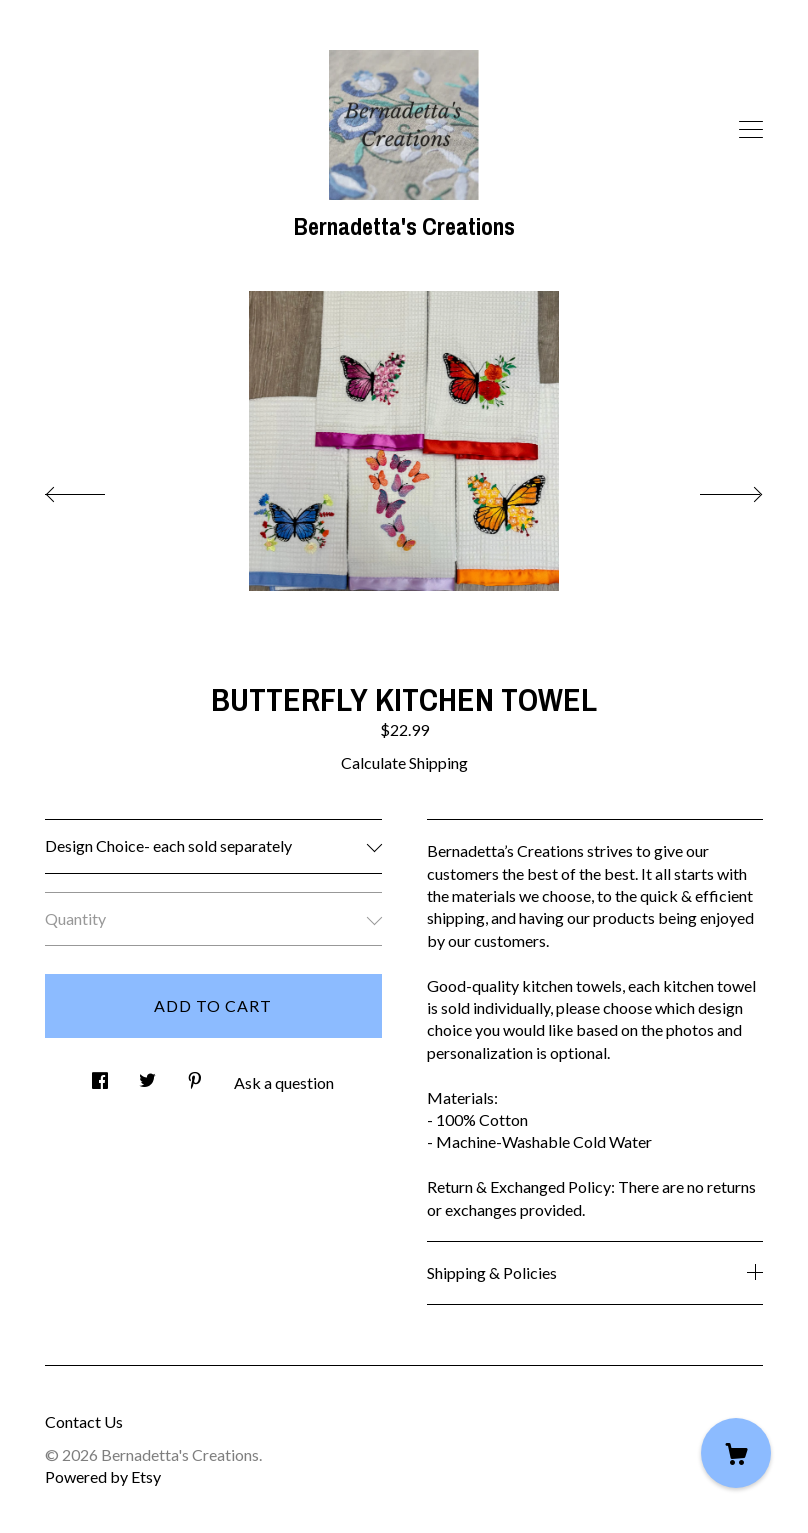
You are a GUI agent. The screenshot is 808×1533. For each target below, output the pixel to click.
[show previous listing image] (95, 489)
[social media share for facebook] (100, 1074)
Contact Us (84, 1421)
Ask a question (284, 1082)
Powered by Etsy (103, 1476)
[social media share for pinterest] (195, 1074)
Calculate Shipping (404, 762)
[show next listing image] (713, 489)
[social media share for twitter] (147, 1074)
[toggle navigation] (751, 130)
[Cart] (736, 1453)
